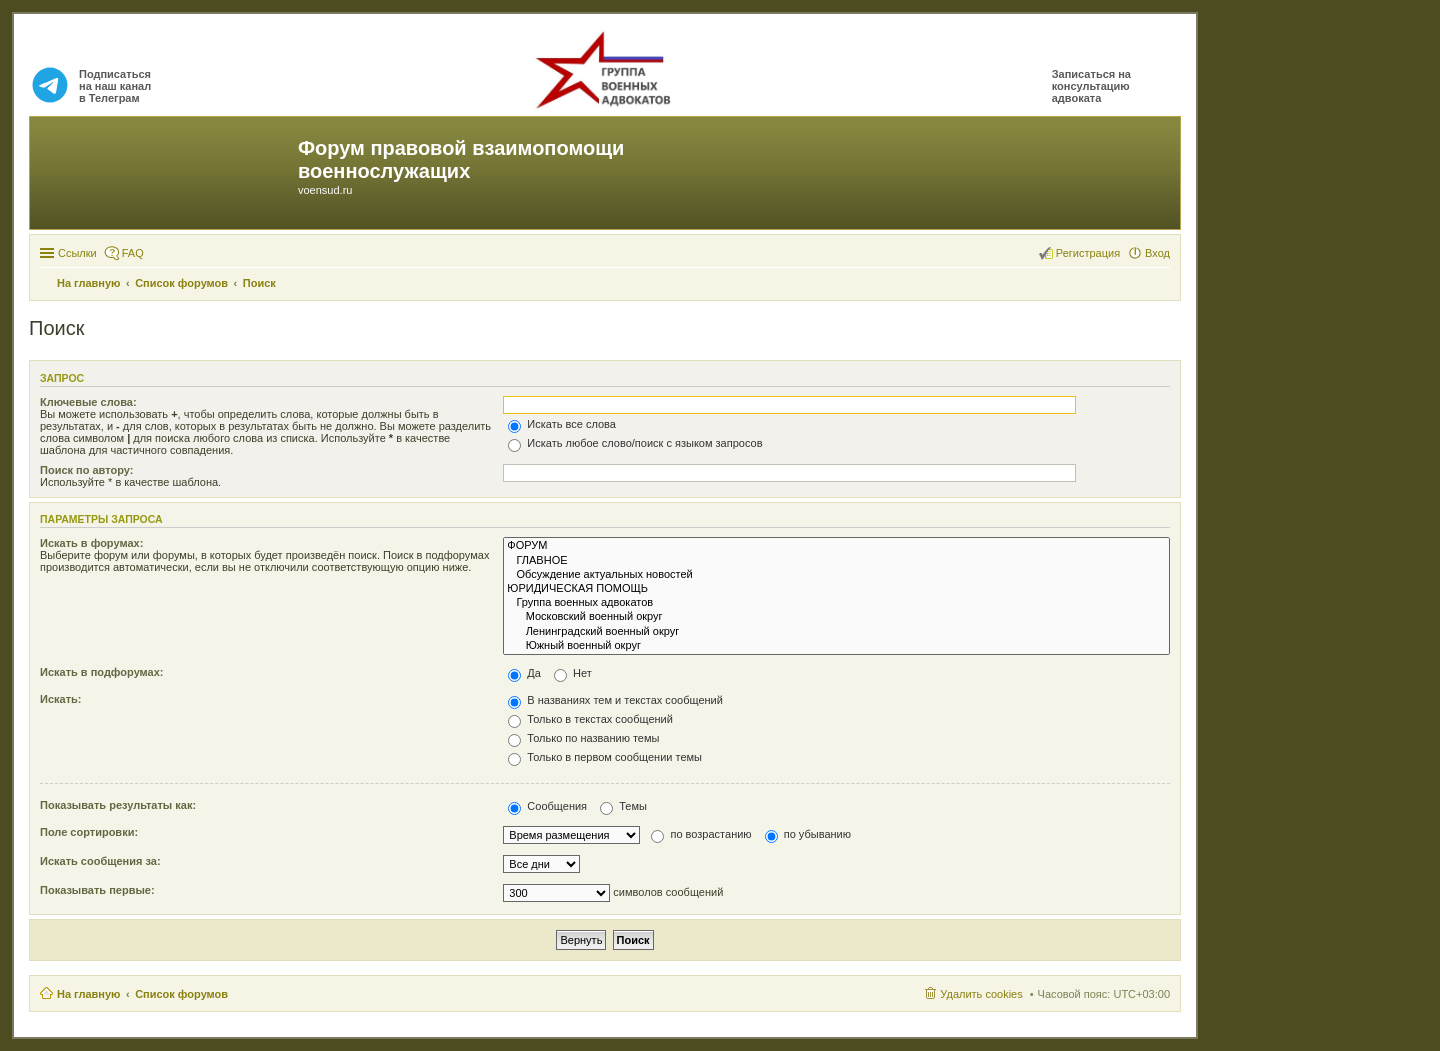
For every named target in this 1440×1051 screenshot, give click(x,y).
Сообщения (547, 806)
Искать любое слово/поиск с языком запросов (635, 443)
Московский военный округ (836, 617)
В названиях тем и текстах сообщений (615, 700)
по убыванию (808, 834)
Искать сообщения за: (100, 861)
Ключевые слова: (88, 402)
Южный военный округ (836, 646)
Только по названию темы (583, 738)
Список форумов (181, 994)
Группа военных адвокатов (836, 603)
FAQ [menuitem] (133, 253)
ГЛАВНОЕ (836, 561)
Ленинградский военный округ (836, 632)
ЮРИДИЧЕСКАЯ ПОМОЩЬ (836, 589)
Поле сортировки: (89, 832)
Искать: (60, 699)
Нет (573, 673)
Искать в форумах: (91, 543)
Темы (623, 806)
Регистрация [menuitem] (1088, 253)
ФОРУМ (836, 546)
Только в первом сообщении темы (605, 757)
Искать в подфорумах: (102, 672)
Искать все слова (562, 424)
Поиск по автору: (86, 470)
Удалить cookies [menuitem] (981, 994)
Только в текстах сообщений (590, 719)
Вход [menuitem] (1157, 253)
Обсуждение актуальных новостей (836, 575)
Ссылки (77, 253)
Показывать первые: (97, 890)
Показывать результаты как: (118, 805)
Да (524, 673)
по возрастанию (701, 834)
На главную (88, 994)
